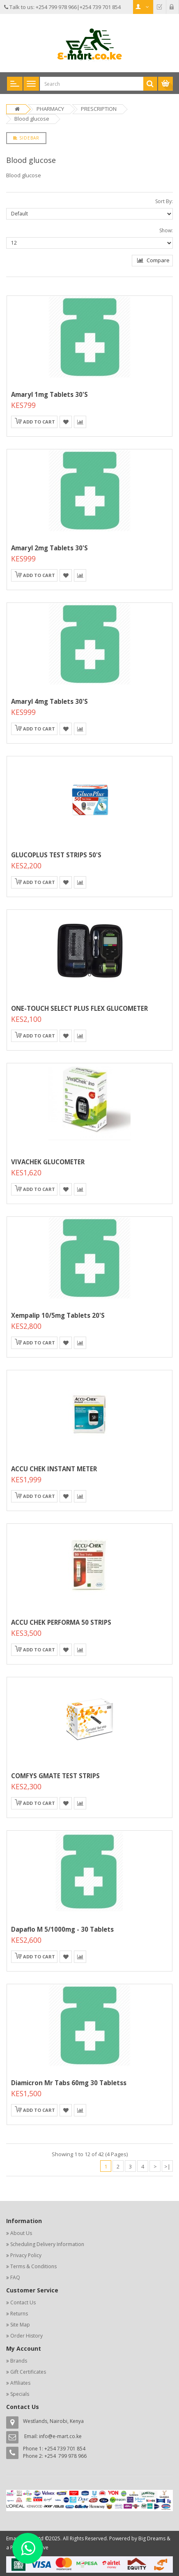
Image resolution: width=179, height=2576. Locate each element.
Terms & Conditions (33, 2266)
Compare (153, 260)
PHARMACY (50, 108)
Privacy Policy (25, 2255)
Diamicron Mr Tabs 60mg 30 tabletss (68, 2083)
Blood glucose (31, 118)
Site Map (20, 2324)
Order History (26, 2335)
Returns (19, 2313)
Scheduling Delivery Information (47, 2244)
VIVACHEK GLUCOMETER (48, 1162)
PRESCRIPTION (99, 108)
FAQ (15, 2277)
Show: (166, 230)
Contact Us (23, 2302)
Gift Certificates (28, 2371)
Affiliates (20, 2382)
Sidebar (26, 138)
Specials (19, 2394)
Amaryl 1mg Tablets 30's (49, 394)
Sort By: (164, 201)
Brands (18, 2360)
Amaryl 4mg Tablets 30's (49, 701)
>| (167, 2166)
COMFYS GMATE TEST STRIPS (55, 1776)
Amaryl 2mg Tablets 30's (49, 548)
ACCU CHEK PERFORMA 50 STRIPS (61, 1622)
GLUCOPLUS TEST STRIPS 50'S (56, 855)
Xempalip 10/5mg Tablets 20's (58, 1315)
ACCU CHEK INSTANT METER (54, 1469)
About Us (21, 2233)
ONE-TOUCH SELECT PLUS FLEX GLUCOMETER (79, 1008)
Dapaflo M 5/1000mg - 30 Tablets (62, 1929)
